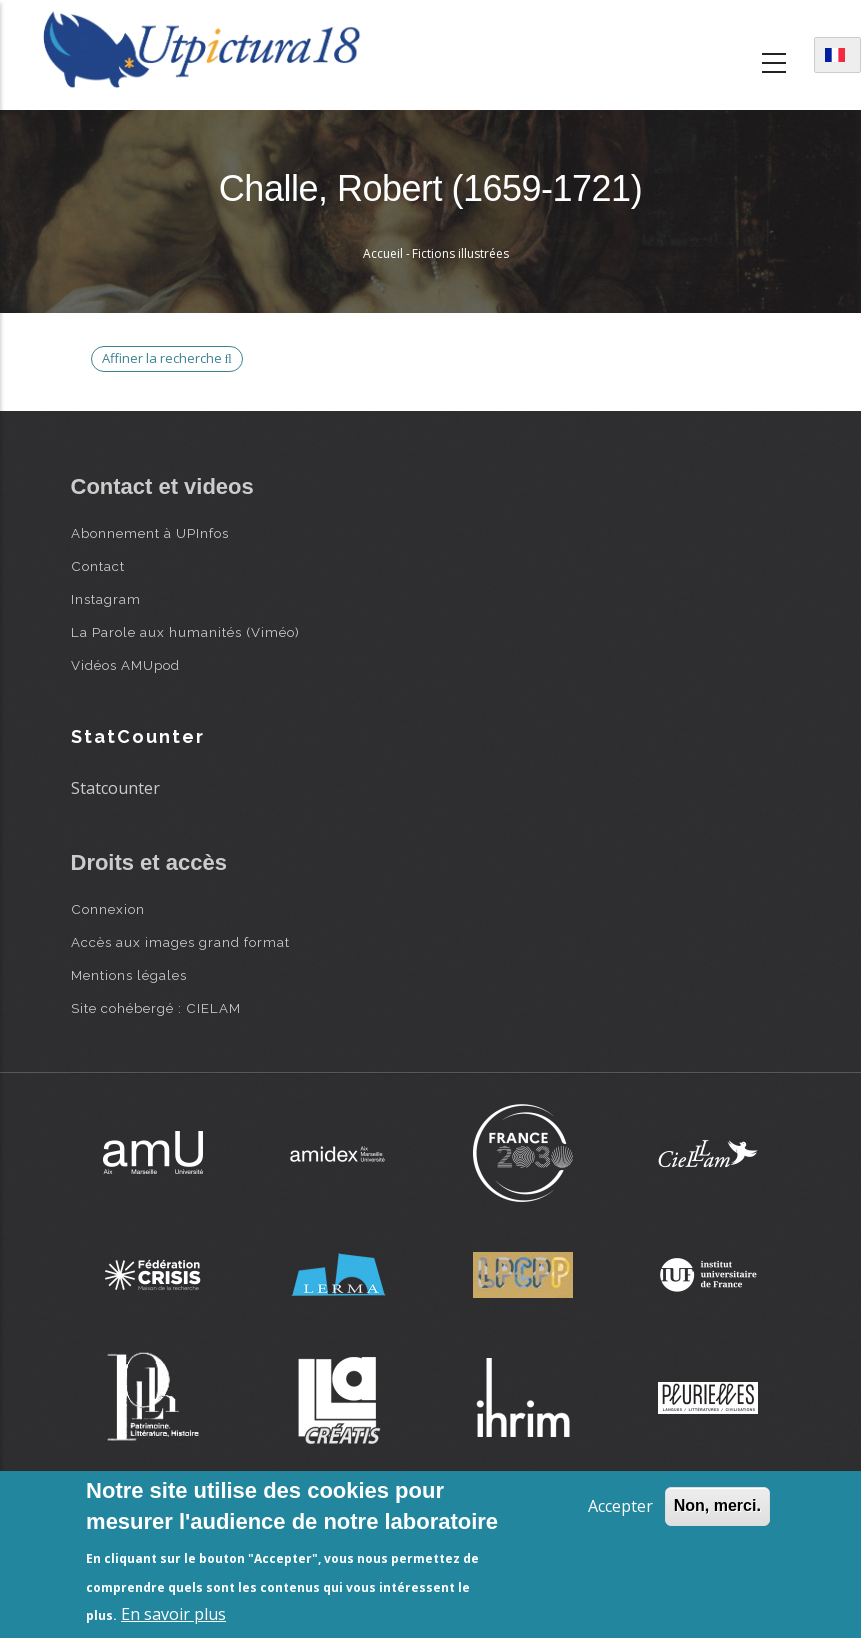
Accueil (383, 253)
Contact (98, 566)
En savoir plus (173, 1614)
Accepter (620, 1506)
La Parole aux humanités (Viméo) (185, 632)
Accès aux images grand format (180, 942)
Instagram (106, 599)
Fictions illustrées (460, 253)
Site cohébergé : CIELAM (156, 1008)
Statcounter (115, 788)
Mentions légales (129, 975)
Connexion (108, 909)
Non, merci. (717, 1505)
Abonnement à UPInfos (150, 533)
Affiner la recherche (167, 358)
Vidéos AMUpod (125, 665)
